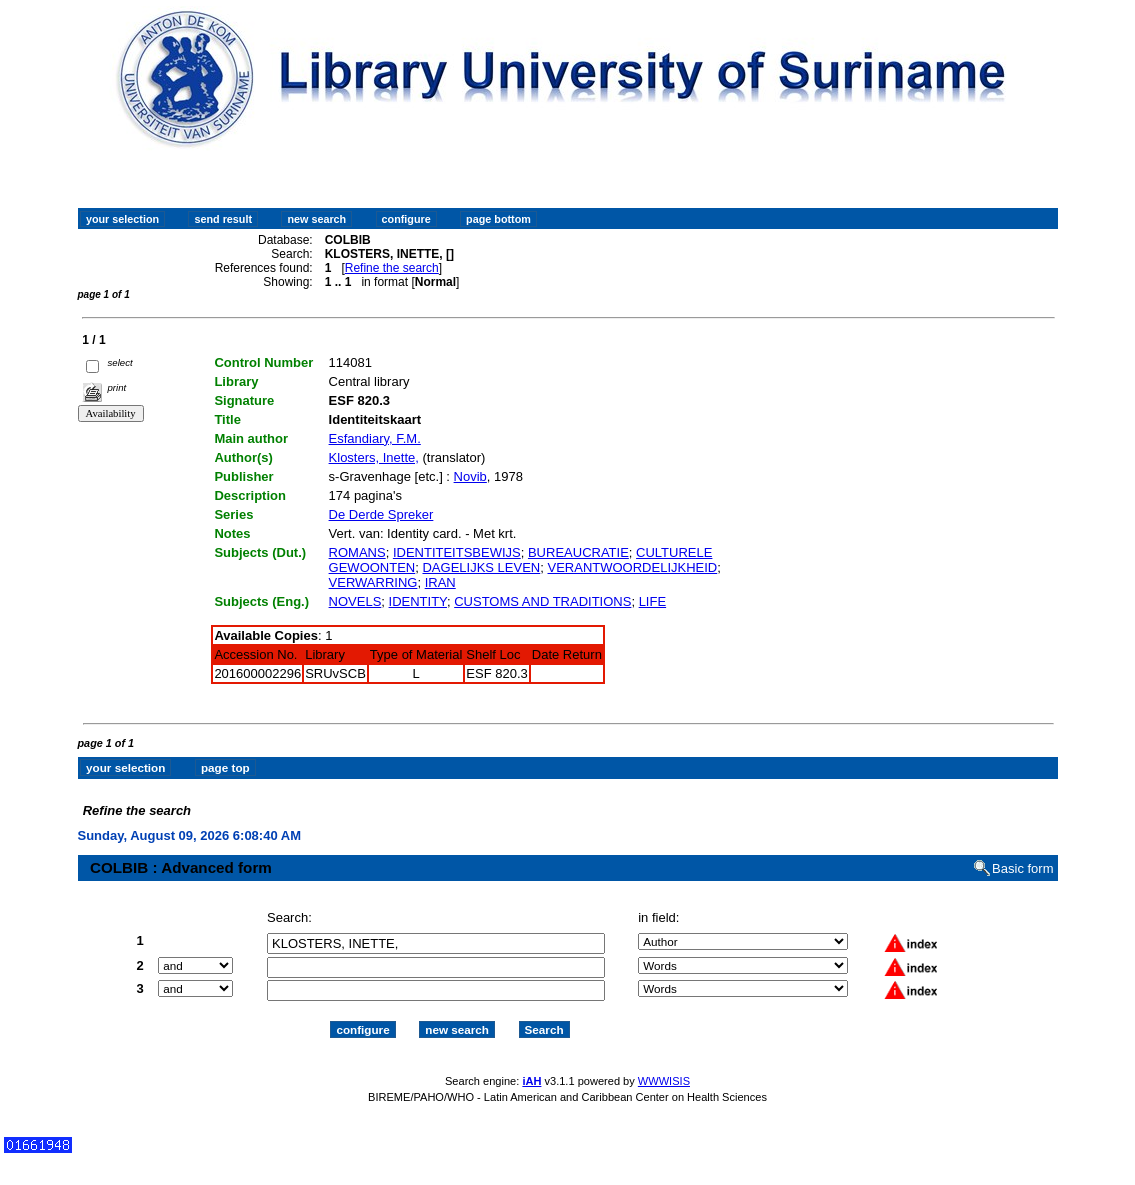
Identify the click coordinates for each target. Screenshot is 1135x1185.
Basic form (1022, 850)
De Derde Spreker (381, 514)
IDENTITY (418, 601)
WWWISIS (664, 1064)
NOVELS (355, 601)
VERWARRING (373, 582)
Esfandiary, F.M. (375, 438)
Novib (470, 476)
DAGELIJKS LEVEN (481, 567)
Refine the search (392, 268)
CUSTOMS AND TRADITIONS (542, 601)
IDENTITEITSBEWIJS (457, 552)
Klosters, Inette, (374, 457)
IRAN (440, 582)
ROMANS (357, 552)
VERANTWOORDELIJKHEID (633, 567)
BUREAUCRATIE (578, 552)
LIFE (652, 601)
